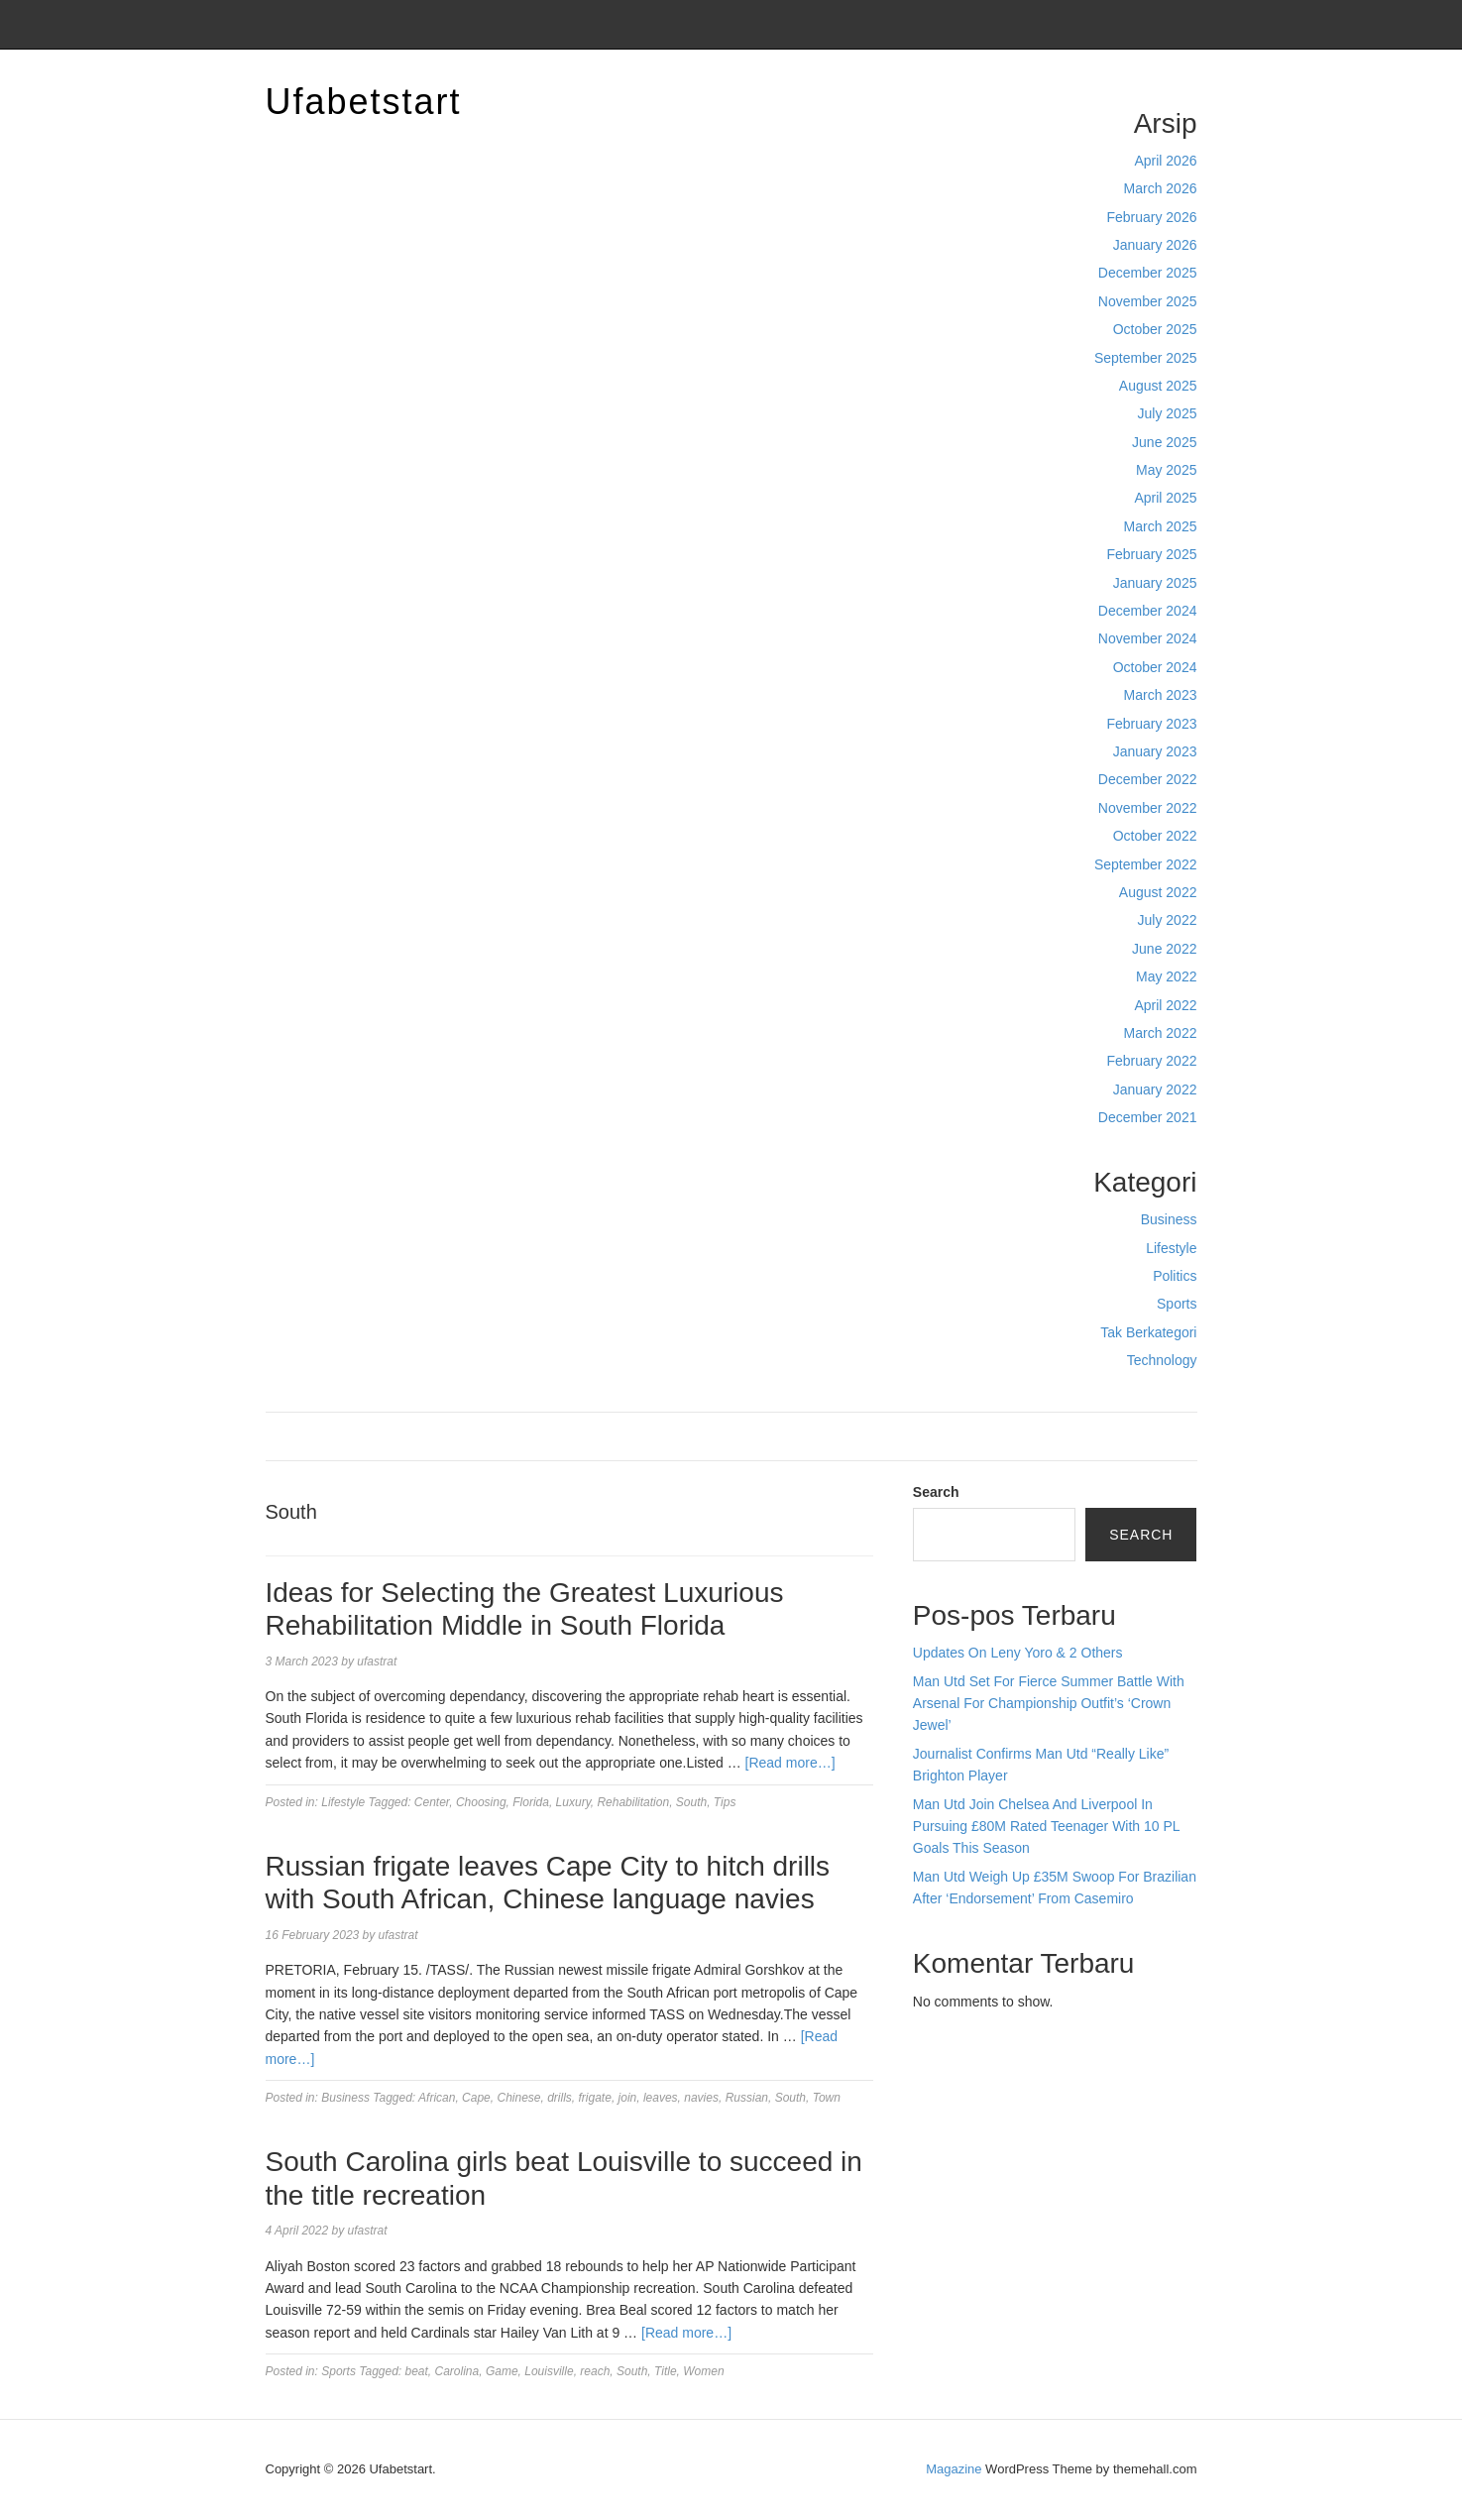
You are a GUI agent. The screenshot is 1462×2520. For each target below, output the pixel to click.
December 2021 (1147, 1117)
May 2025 (1166, 470)
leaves (660, 2098)
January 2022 (1155, 1089)
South (691, 1802)
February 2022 (1151, 1061)
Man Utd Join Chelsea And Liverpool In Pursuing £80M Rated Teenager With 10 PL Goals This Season (1046, 1826)
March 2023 (1160, 695)
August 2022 (1158, 892)
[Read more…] (790, 1763)
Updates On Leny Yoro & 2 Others (1018, 1653)
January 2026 (1155, 245)
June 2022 (1164, 949)
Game (502, 2371)
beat (416, 2371)
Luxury (573, 1802)
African (436, 2098)
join (628, 2098)
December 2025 (1147, 273)
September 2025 (1145, 358)
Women (703, 2371)
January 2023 (1155, 751)
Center (431, 1802)
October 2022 (1155, 836)
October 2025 (1155, 329)
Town (827, 2098)
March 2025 (1160, 526)
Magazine (953, 2469)
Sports (1176, 1304)
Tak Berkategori (1148, 1332)
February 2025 (1151, 554)
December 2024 (1147, 611)
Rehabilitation (633, 1802)
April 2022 (1165, 1005)
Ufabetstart (364, 101)
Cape (476, 2098)
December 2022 (1147, 779)
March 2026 (1160, 188)
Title (665, 2371)
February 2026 (1151, 217)
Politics (1174, 1276)
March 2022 (1160, 1033)
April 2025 (1165, 498)
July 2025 (1167, 413)
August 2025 (1158, 386)
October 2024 (1155, 667)
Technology (1162, 1360)
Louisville (548, 2371)
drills (559, 2098)
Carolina (457, 2371)
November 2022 (1147, 808)
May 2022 (1166, 976)
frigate (595, 2098)
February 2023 (1151, 724)
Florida (530, 1802)
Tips (725, 1802)
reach (595, 2371)
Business (1169, 1219)
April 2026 (1165, 161)
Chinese (518, 2098)
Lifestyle (1171, 1248)
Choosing (481, 1802)
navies (701, 2098)
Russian (747, 2098)
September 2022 (1145, 864)
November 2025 (1147, 301)
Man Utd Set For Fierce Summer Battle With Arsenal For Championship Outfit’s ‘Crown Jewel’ (1048, 1703)
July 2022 (1167, 920)
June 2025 (1164, 442)
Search (936, 1492)
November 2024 (1147, 638)
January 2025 (1155, 583)
